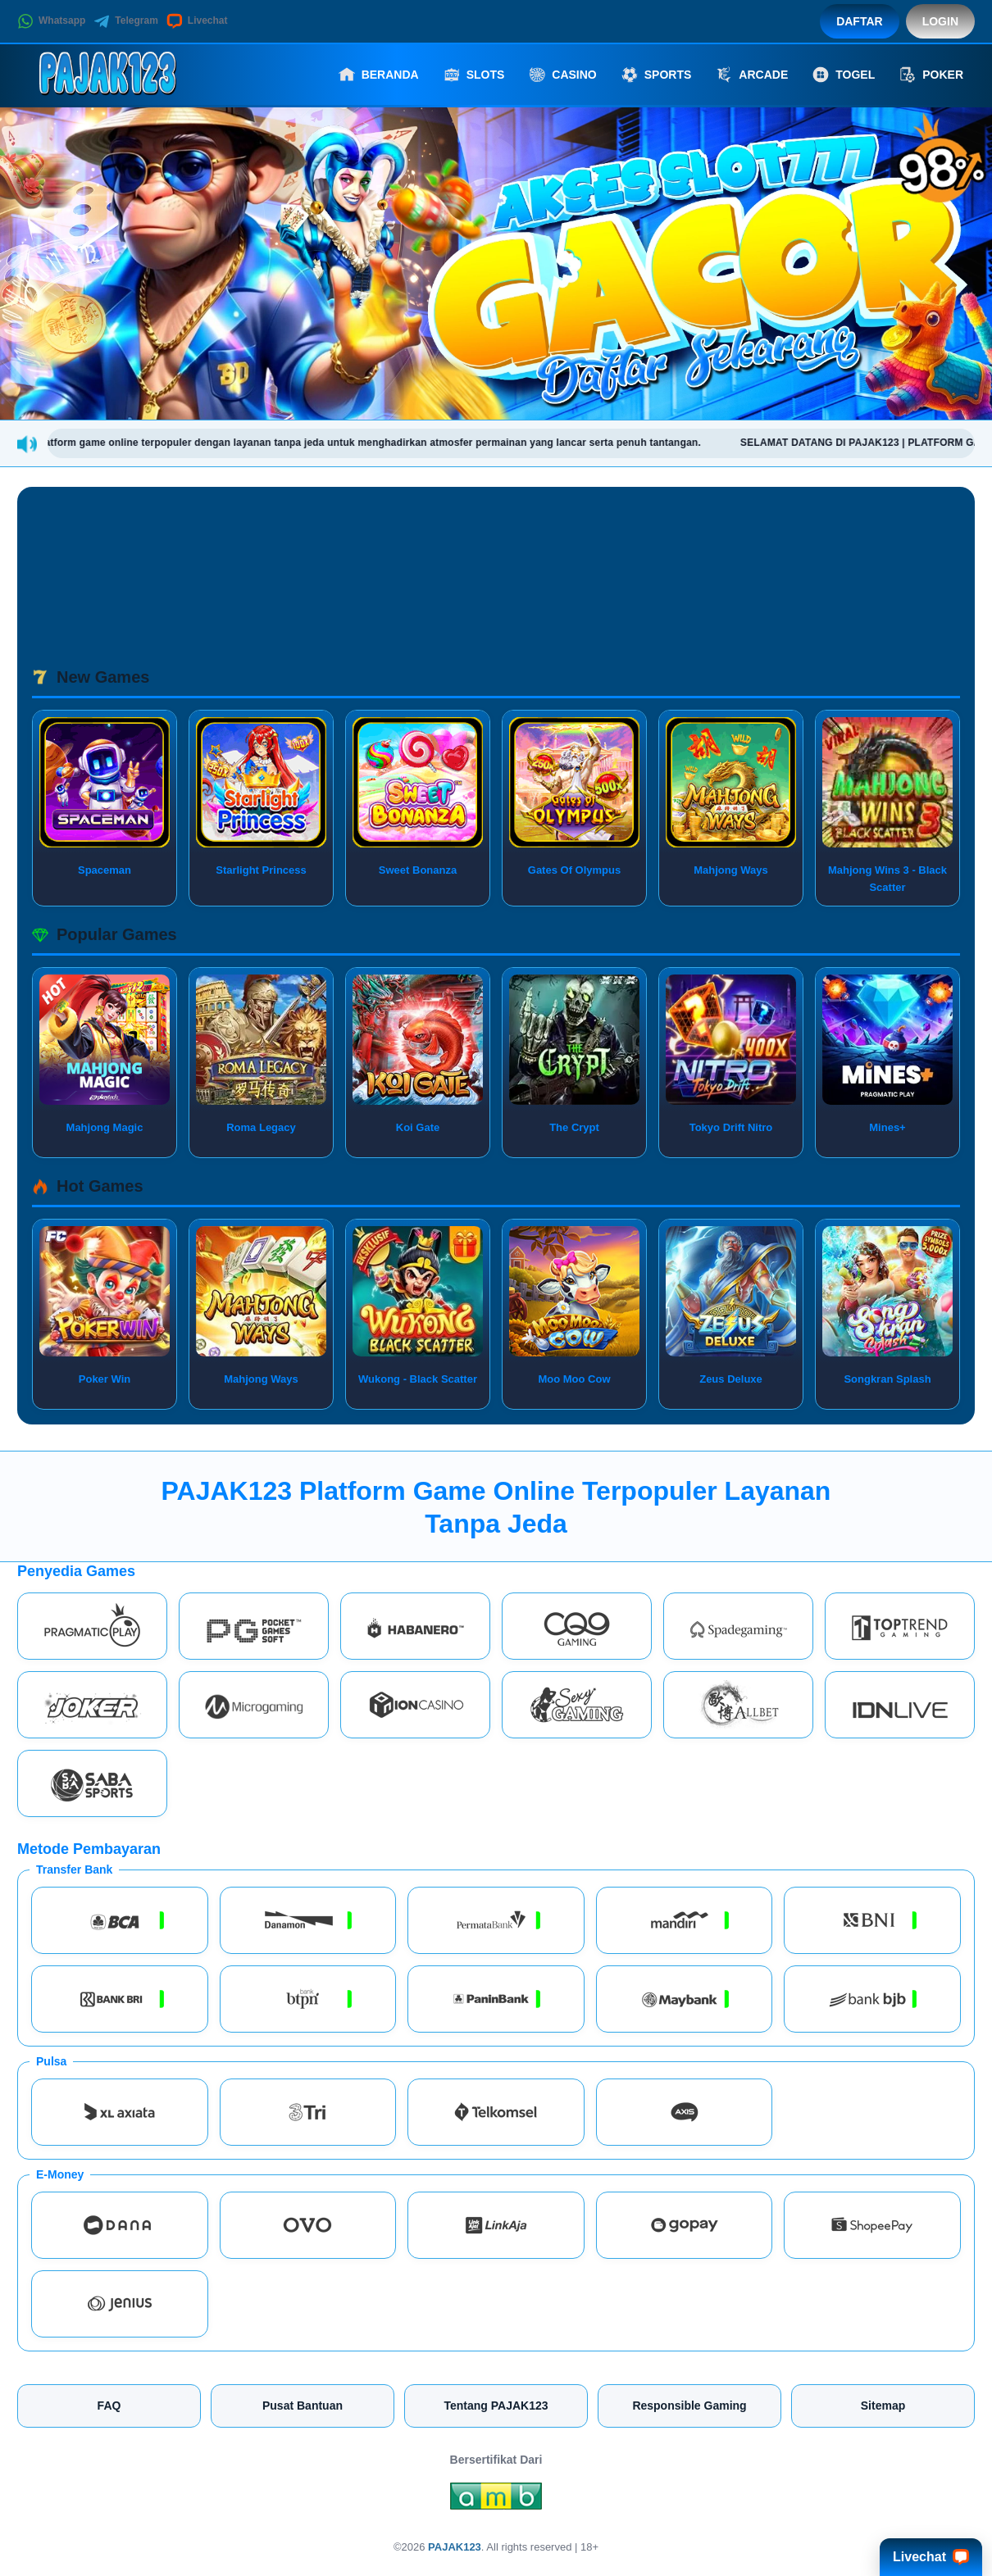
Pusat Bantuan (302, 2405)
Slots (474, 74)
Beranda (379, 74)
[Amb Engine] (496, 2500)
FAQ (109, 2405)
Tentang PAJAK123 (496, 2405)
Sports (656, 74)
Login (940, 21)
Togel (843, 74)
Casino (562, 74)
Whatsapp (51, 21)
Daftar (859, 21)
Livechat (197, 21)
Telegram (125, 21)
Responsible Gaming (689, 2405)
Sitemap (883, 2405)
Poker (931, 74)
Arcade (752, 74)
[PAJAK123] (107, 75)
